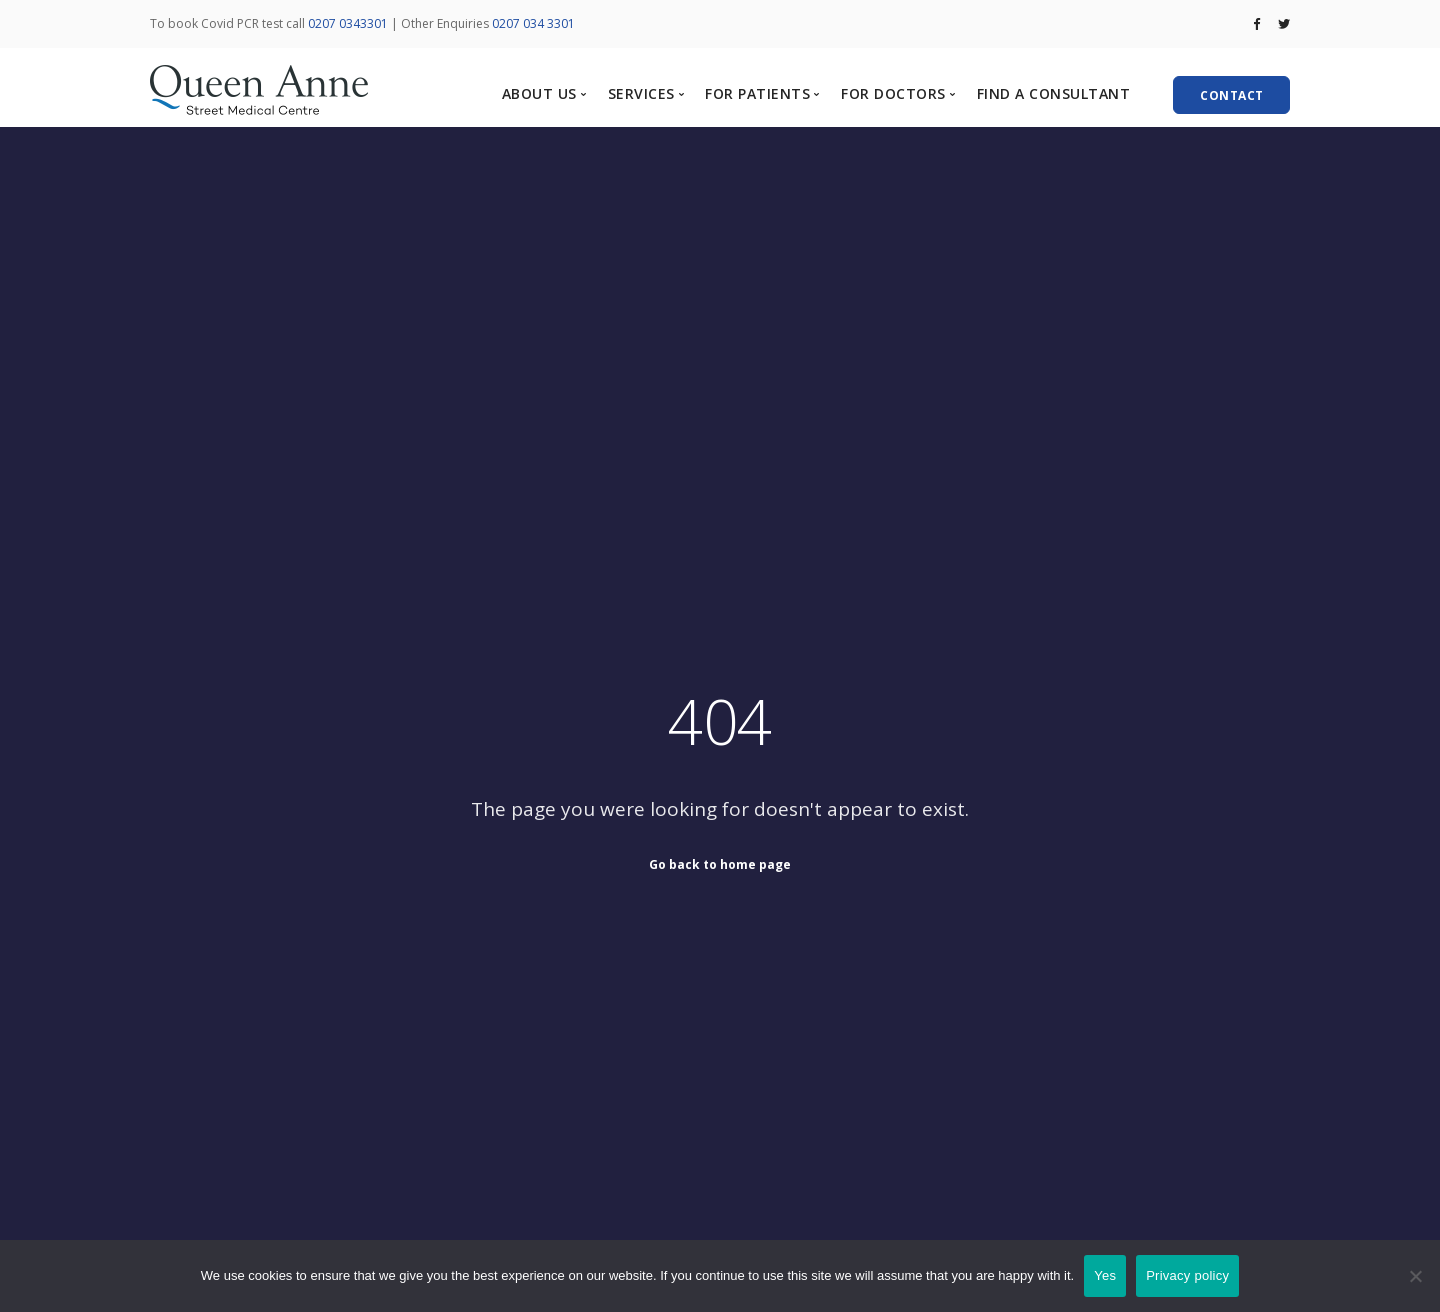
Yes (1105, 1275)
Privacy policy (1187, 1275)
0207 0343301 (348, 23)
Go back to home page (720, 863)
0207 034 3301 (533, 23)
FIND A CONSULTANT (1054, 93)
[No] (1415, 1276)
